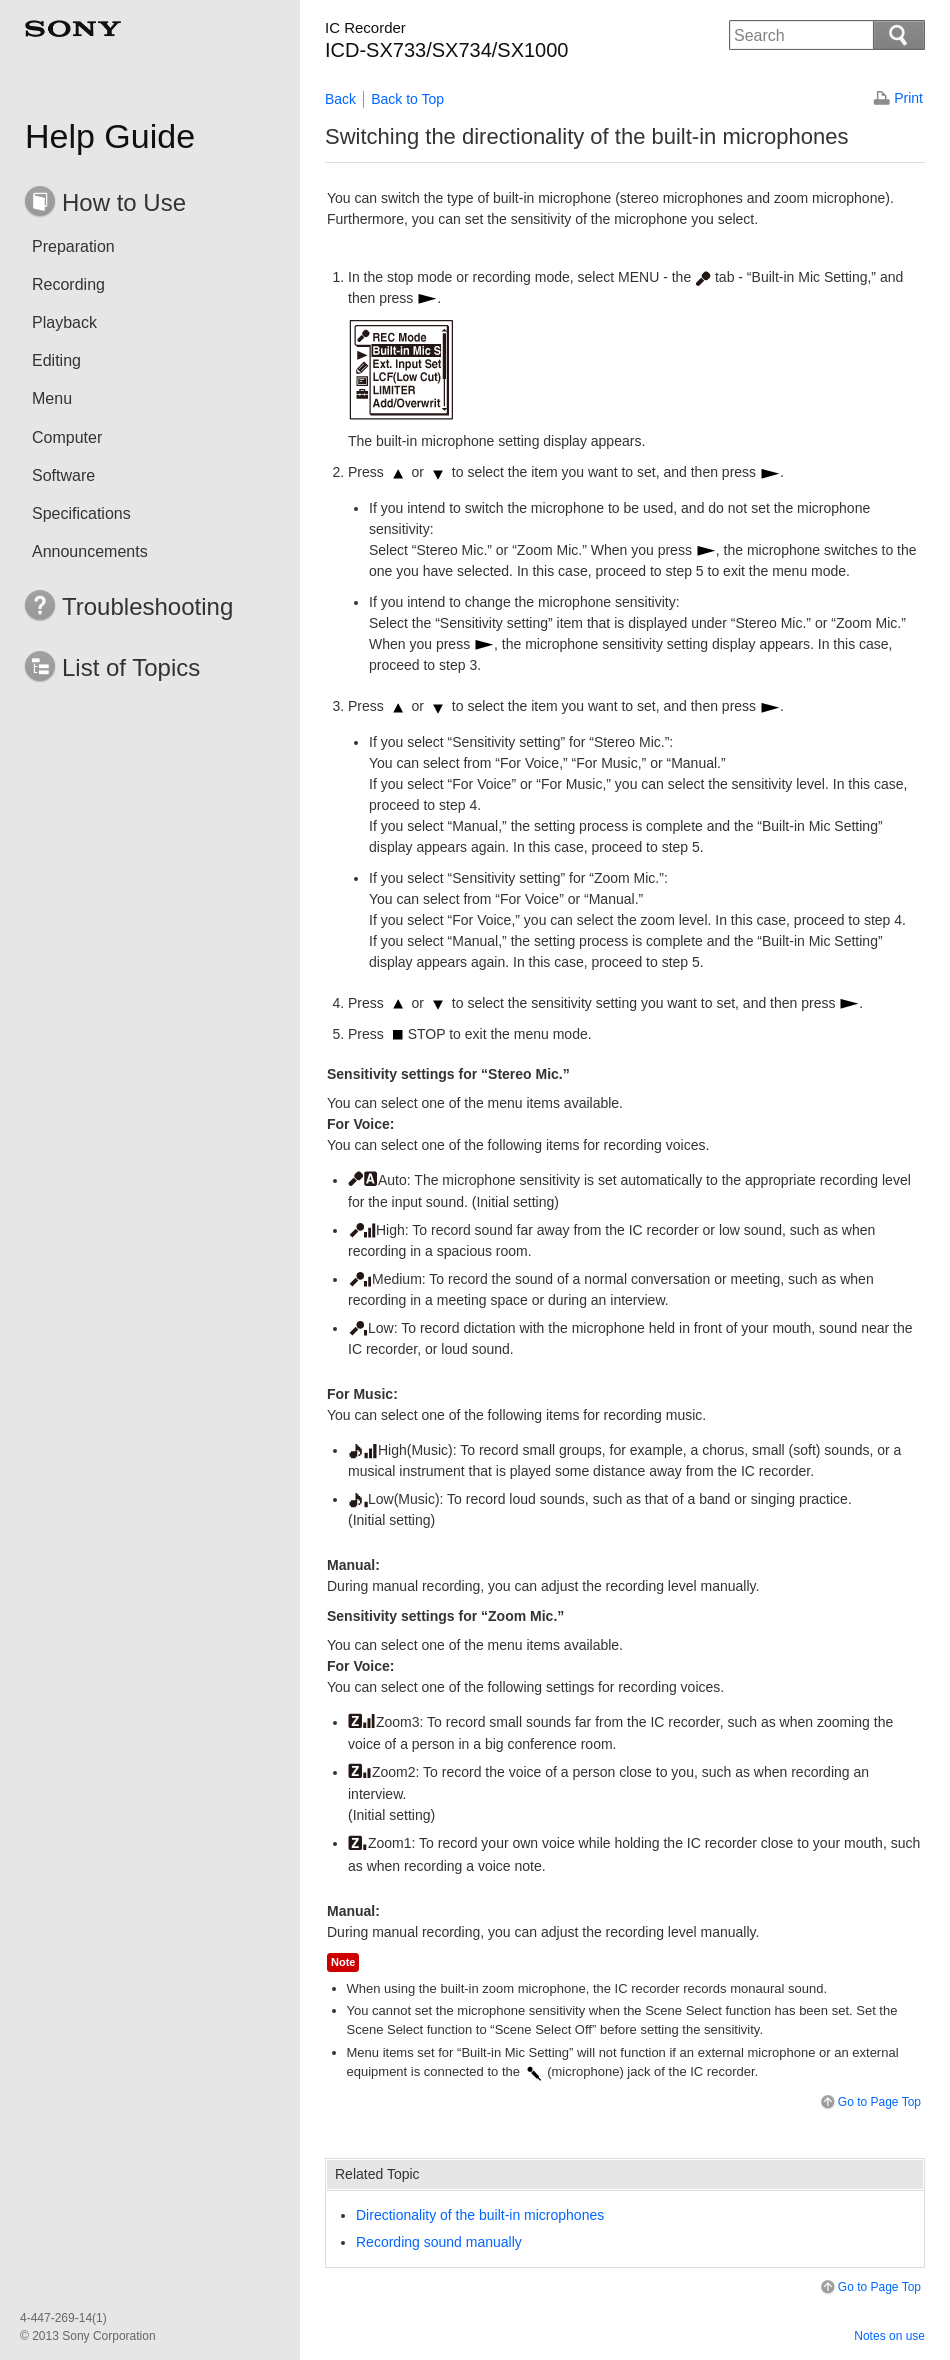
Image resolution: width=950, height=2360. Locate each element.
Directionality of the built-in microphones (480, 2215)
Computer (67, 437)
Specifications (81, 513)
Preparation (73, 246)
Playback (64, 322)
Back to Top (407, 99)
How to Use (124, 202)
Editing (56, 360)
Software (63, 475)
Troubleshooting (147, 606)
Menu (52, 398)
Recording (68, 284)
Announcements (90, 551)
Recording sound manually (439, 2242)
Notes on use (889, 2336)
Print (908, 98)
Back (340, 99)
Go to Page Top (869, 2102)
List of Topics (131, 667)
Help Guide (110, 136)
